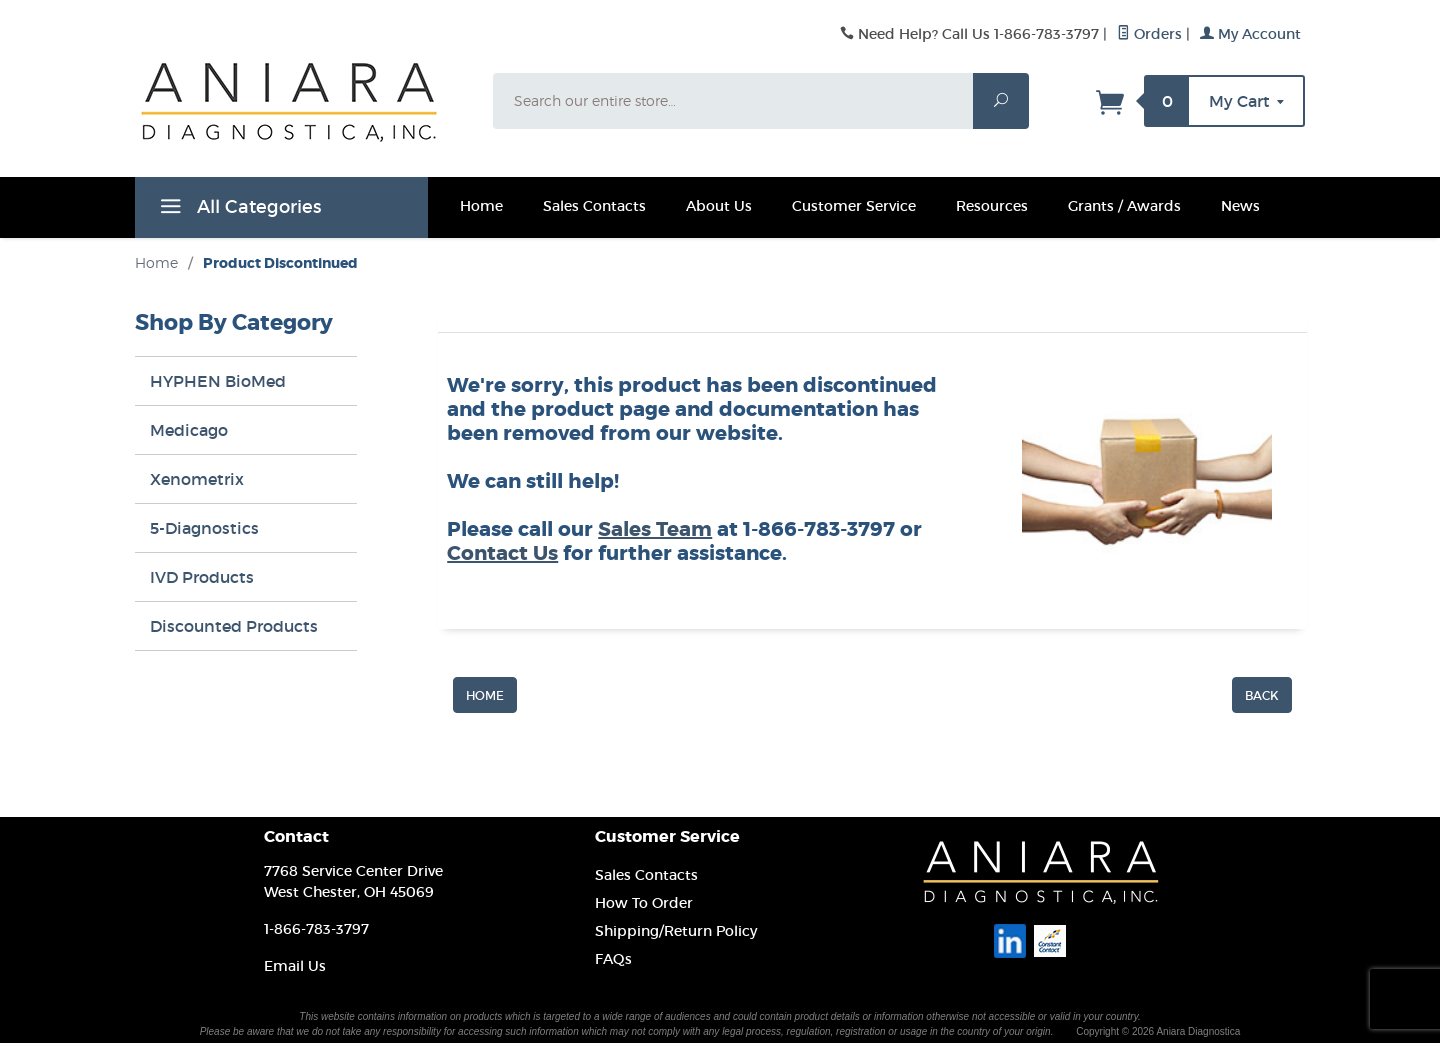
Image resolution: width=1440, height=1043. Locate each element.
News (1240, 206)
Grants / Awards (1124, 206)
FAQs (613, 959)
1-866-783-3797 (316, 929)
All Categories (238, 210)
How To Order (644, 903)
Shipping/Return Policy (676, 931)
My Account (1250, 34)
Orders (1149, 34)
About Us (719, 206)
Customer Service (854, 206)
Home (481, 206)
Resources (992, 206)
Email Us (295, 966)
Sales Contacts (594, 206)
